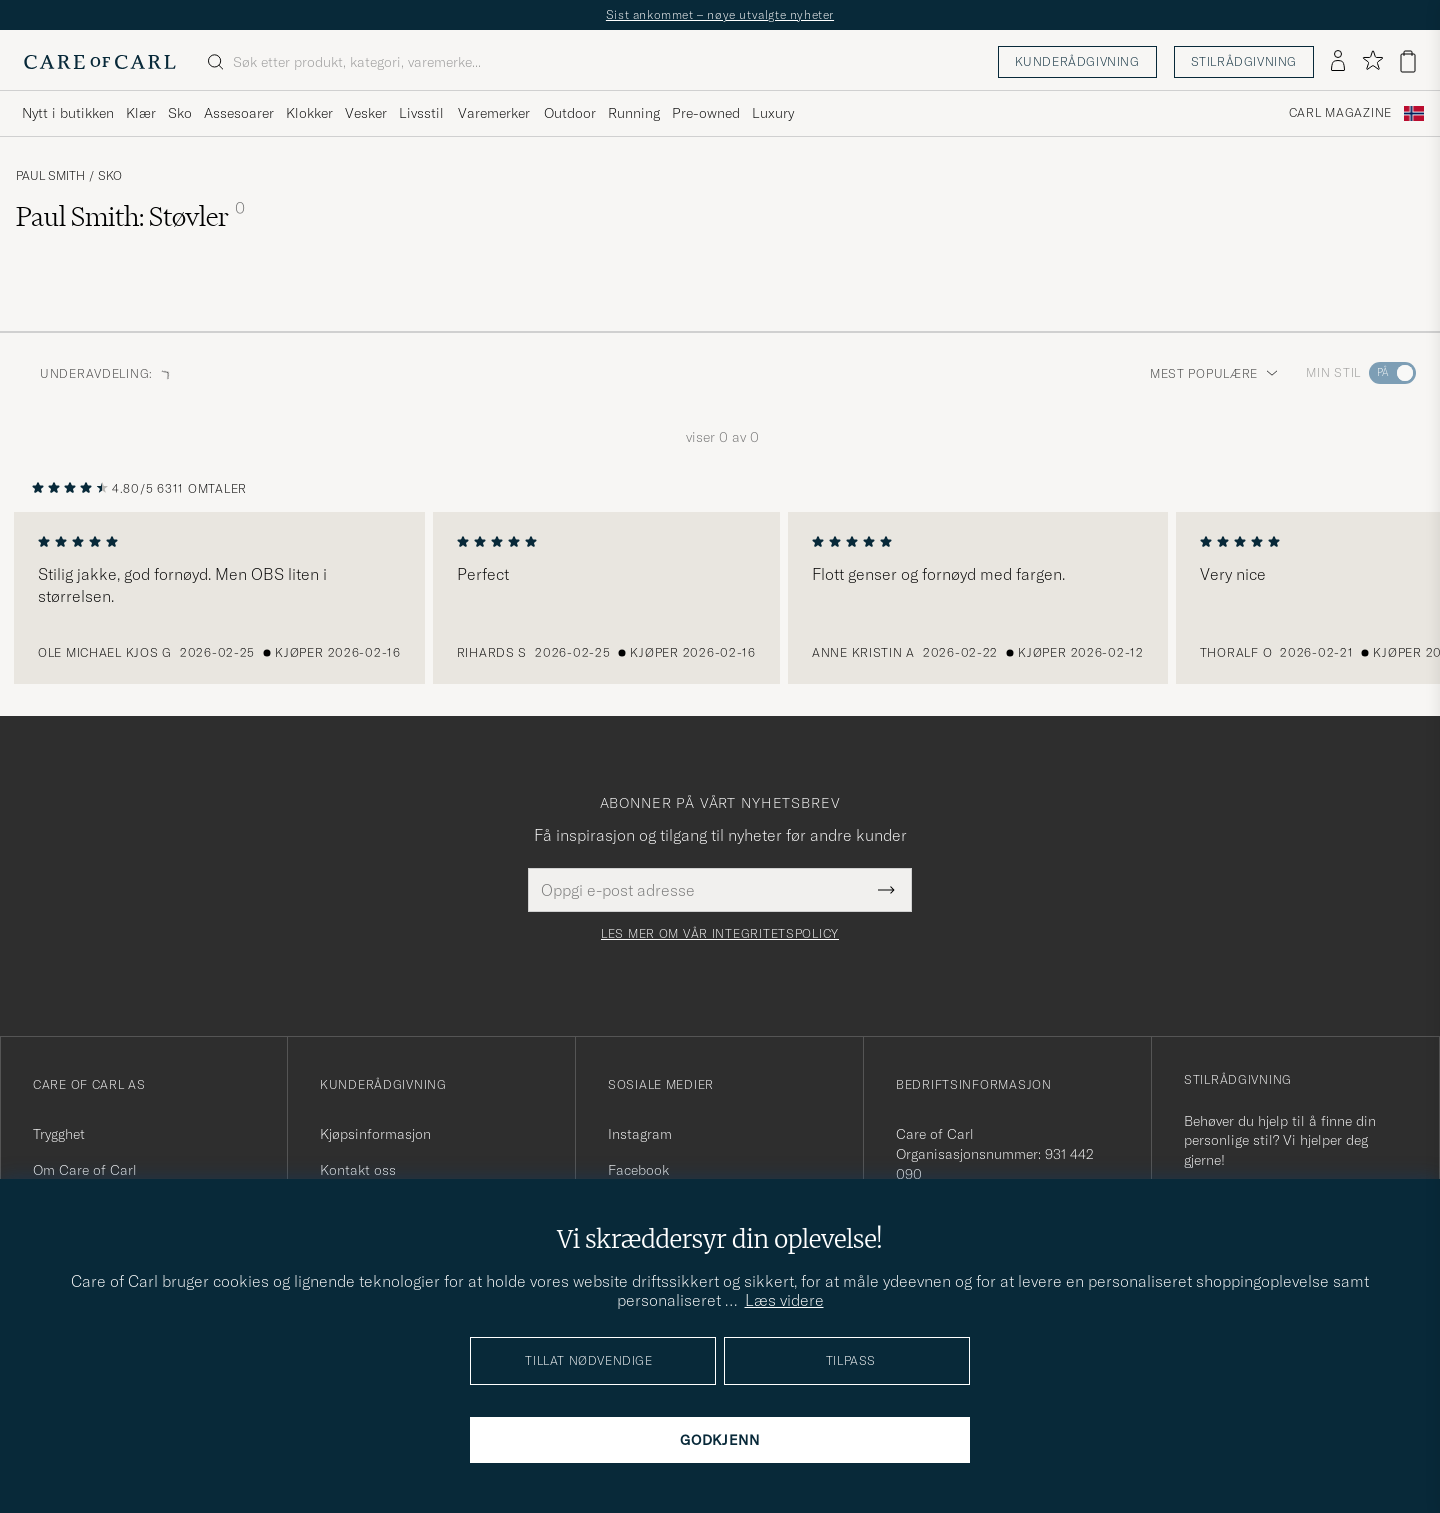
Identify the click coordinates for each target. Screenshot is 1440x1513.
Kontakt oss (358, 1170)
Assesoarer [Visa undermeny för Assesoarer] (239, 113)
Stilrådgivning (1244, 61)
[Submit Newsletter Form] (886, 890)
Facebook (638, 1170)
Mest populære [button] (1214, 373)
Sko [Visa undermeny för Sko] (180, 113)
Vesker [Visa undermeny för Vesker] (366, 113)
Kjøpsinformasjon (375, 1134)
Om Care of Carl (85, 1170)
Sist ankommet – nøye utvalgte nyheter (720, 14)
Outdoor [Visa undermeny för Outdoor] (570, 113)
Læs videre (784, 1300)
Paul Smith (50, 176)
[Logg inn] (1338, 62)
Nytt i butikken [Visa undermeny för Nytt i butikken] (68, 113)
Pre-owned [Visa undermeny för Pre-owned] (706, 113)
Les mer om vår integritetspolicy (720, 934)
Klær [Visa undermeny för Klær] (141, 113)
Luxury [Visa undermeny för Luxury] (773, 113)
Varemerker (494, 113)
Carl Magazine (1340, 113)
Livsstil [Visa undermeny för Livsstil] (421, 113)
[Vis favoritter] (1372, 61)
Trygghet (59, 1134)
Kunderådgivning (1077, 61)
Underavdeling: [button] (106, 373)
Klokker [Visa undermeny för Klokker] (309, 113)
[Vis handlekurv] (1408, 61)
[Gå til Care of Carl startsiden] (100, 62)
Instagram (640, 1134)
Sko (110, 176)
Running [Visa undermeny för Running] (634, 113)
